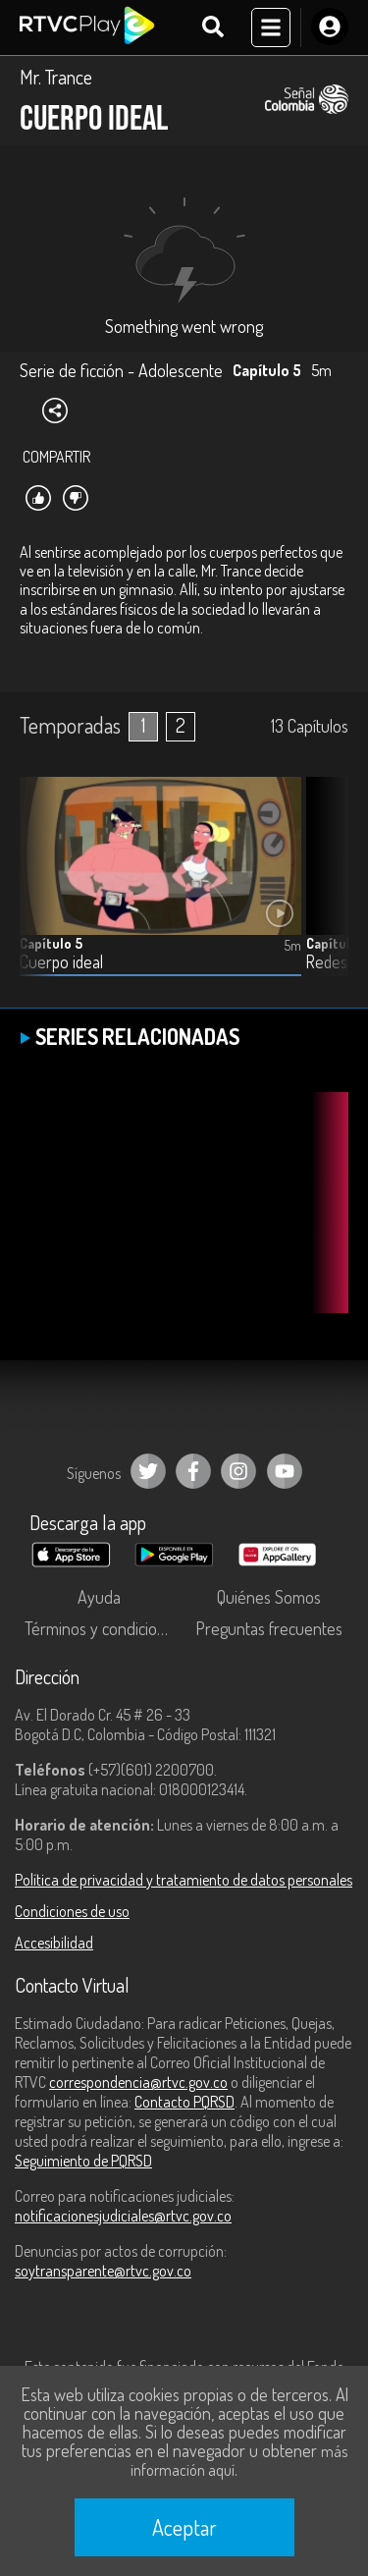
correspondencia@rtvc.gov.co (138, 2082)
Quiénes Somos (269, 1597)
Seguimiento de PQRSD (83, 2160)
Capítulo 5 (51, 943)
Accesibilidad (54, 1942)
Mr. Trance (56, 76)
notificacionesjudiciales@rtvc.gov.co (123, 2215)
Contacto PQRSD (184, 2101)
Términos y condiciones (103, 1628)
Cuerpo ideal (61, 962)
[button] (324, 891)
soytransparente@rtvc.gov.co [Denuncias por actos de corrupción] (103, 2270)
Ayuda (99, 1597)
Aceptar (184, 2527)
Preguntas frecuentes (268, 1628)
